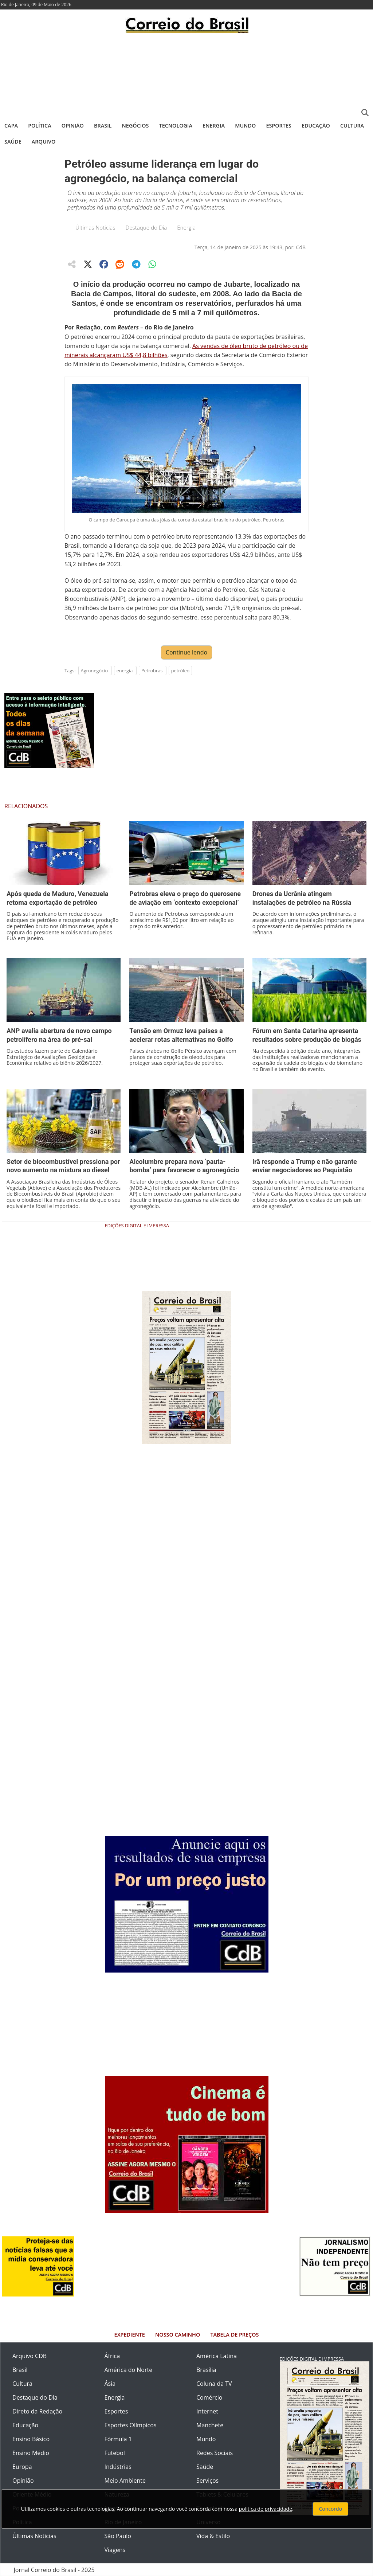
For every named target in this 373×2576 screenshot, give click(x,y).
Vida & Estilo (213, 2536)
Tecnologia (175, 125)
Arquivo (43, 141)
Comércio (209, 2397)
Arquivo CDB (29, 2356)
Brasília (206, 2370)
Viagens (115, 2550)
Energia (214, 125)
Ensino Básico (31, 2439)
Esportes (278, 125)
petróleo (180, 670)
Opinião (73, 125)
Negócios (135, 125)
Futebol (115, 2453)
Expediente (129, 2334)
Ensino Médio (30, 2453)
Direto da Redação (37, 2411)
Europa (22, 2467)
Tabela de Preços (234, 2334)
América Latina (216, 2356)
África (112, 2356)
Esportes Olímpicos (131, 2425)
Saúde (12, 141)
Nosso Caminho (177, 2334)
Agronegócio (94, 670)
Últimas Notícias (95, 227)
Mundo (245, 125)
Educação (316, 125)
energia (125, 670)
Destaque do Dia (146, 227)
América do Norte (129, 2370)
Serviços (207, 2481)
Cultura (352, 125)
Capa (11, 125)
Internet (207, 2411)
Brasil (102, 125)
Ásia (110, 2384)
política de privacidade (265, 2508)
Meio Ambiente (125, 2481)
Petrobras (152, 670)
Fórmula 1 (118, 2439)
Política (39, 125)
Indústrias (118, 2467)
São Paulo (118, 2536)
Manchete (209, 2425)
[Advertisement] (186, 75)
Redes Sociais (214, 2453)
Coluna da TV (214, 2384)
